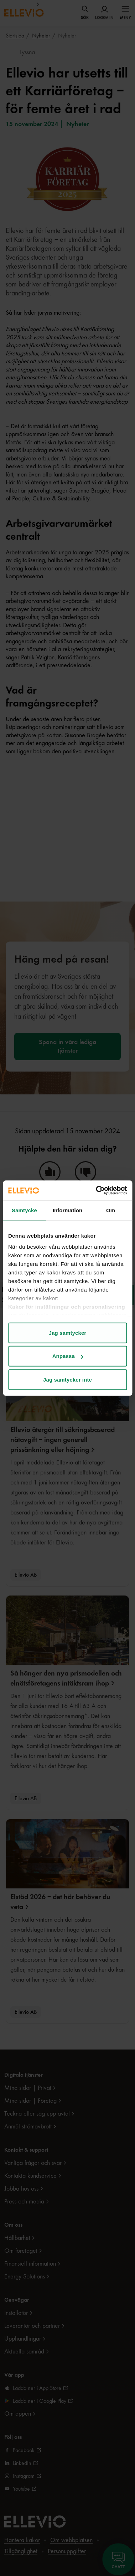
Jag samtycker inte (67, 1379)
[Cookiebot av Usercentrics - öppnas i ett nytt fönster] (96, 1190)
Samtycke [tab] (24, 1210)
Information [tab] (68, 1210)
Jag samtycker (68, 1332)
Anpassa (67, 1356)
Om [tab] (110, 1210)
